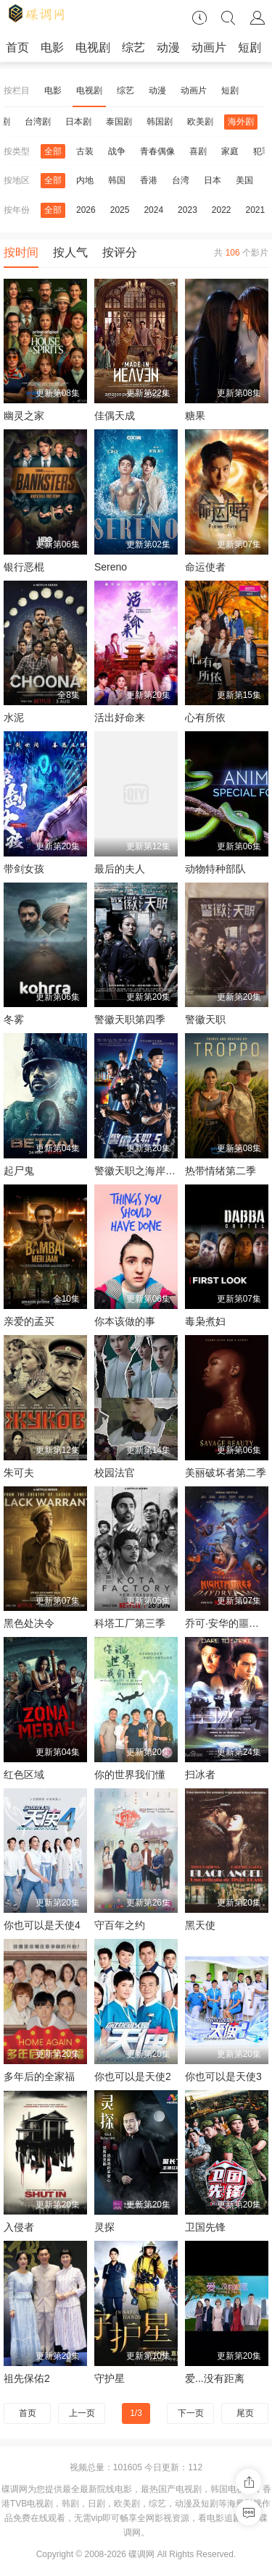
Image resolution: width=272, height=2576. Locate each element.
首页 (17, 47)
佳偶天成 (114, 415)
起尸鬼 (19, 1171)
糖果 (195, 415)
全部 (53, 151)
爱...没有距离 (214, 2378)
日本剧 (78, 122)
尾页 (245, 2413)
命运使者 (205, 567)
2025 (120, 210)
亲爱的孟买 (29, 1321)
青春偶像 (157, 151)
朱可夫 (19, 1472)
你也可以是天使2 (132, 2076)
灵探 (104, 2227)
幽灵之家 (24, 415)
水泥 (14, 717)
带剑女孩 (24, 869)
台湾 (180, 180)
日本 (212, 180)
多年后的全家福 (39, 2076)
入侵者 (19, 2227)
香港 (148, 180)
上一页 (82, 2413)
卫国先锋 (205, 2227)
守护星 (109, 2378)
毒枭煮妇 (205, 1321)
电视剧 (92, 47)
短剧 (249, 47)
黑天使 (200, 1925)
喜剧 (198, 151)
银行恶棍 (24, 567)
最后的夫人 (119, 869)
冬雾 (14, 1019)
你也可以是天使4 (42, 1925)
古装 (85, 151)
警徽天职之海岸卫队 (140, 1171)
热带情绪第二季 (220, 1171)
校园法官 (114, 1472)
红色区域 (24, 1774)
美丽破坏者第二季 (225, 1472)
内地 (85, 180)
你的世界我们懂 (129, 1774)
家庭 (230, 151)
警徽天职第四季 (129, 1019)
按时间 (21, 252)
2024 (153, 210)
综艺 (133, 47)
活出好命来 (119, 717)
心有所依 (205, 717)
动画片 (208, 47)
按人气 (70, 252)
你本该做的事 (124, 1321)
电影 (52, 47)
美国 (244, 180)
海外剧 (241, 122)
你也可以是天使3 (223, 2076)
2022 (221, 210)
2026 (86, 210)
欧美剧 (200, 122)
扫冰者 (200, 1774)
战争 (116, 151)
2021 (255, 210)
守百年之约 (119, 1925)
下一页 (191, 2413)
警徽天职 (205, 1019)
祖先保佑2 (27, 2378)
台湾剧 (38, 122)
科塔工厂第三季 (129, 1623)
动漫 (168, 47)
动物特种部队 (215, 869)
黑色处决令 (29, 1623)
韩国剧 (160, 122)
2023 (187, 210)
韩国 (116, 180)
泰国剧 (119, 122)
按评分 (119, 252)
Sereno (110, 567)
